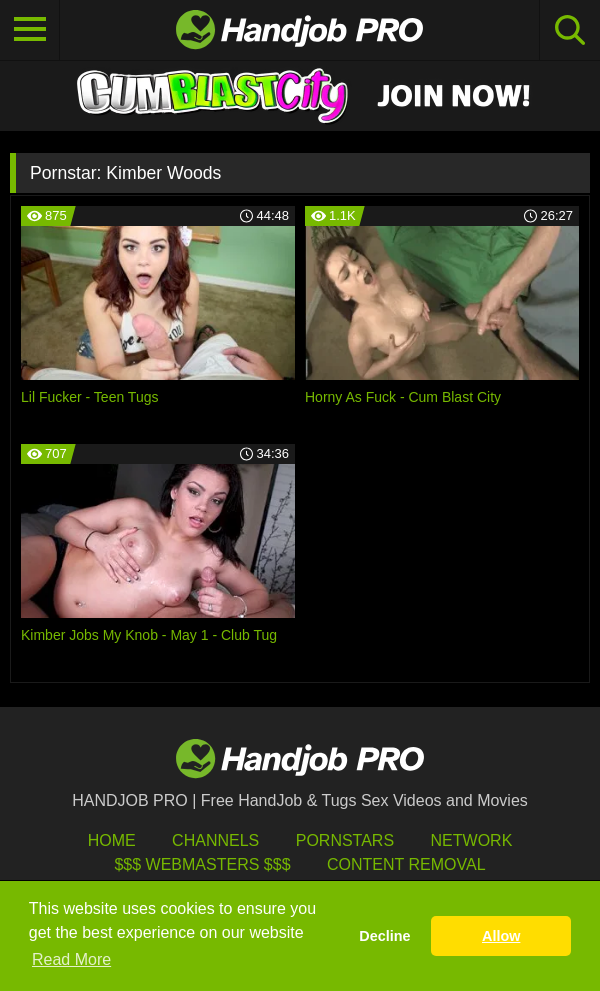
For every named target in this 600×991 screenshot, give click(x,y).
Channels (215, 840)
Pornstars (345, 840)
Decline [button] (384, 936)
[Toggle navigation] (30, 30)
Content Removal (406, 864)
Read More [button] (71, 959)
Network (472, 840)
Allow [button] (501, 936)
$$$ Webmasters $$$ (202, 864)
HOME (112, 840)
